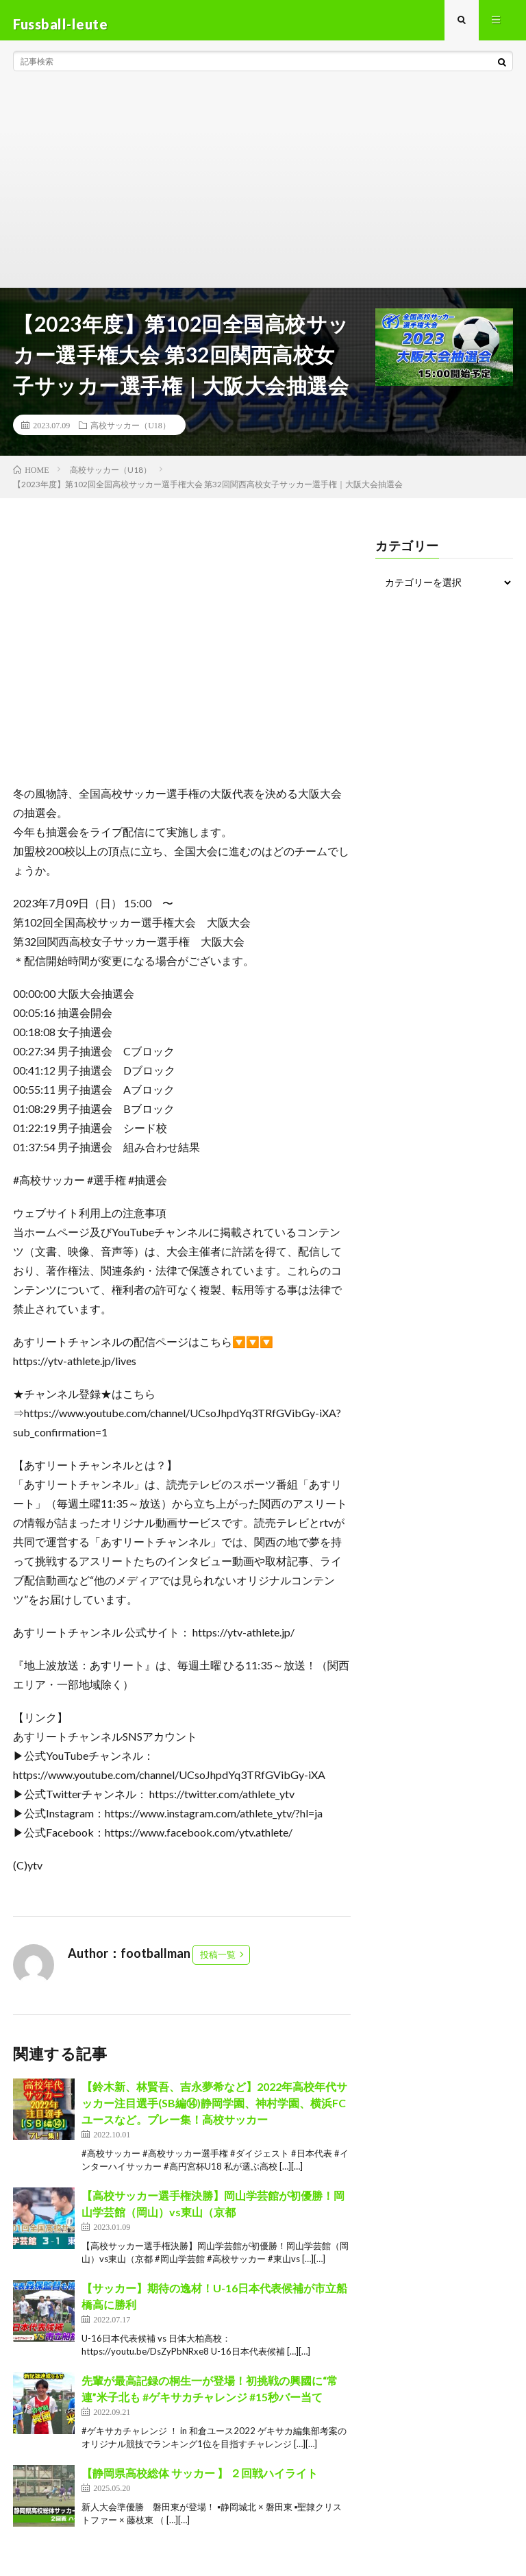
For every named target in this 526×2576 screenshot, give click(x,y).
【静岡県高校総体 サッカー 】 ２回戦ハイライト (200, 2480)
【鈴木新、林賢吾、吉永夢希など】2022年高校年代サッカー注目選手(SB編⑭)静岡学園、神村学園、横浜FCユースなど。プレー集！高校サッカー (214, 2110)
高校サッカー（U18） (130, 432)
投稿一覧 (218, 1961)
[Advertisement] (263, 192)
